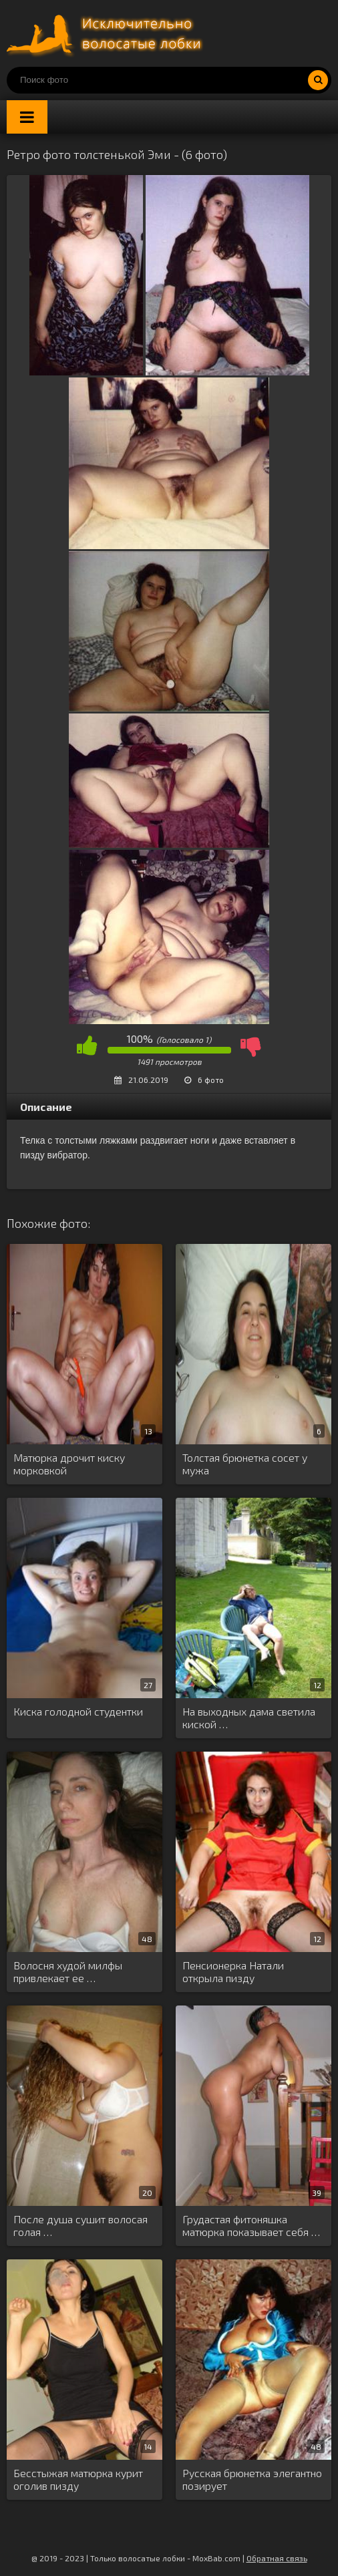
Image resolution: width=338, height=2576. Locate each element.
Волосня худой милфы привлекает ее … (67, 1971)
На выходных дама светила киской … (248, 1717)
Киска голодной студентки (78, 1711)
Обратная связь (276, 2558)
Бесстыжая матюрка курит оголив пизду (78, 2479)
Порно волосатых (107, 33)
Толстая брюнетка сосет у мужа (244, 1463)
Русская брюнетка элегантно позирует (252, 2479)
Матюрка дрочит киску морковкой (69, 1463)
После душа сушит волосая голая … (80, 2225)
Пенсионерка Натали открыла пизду (233, 1971)
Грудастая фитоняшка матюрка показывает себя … (251, 2225)
